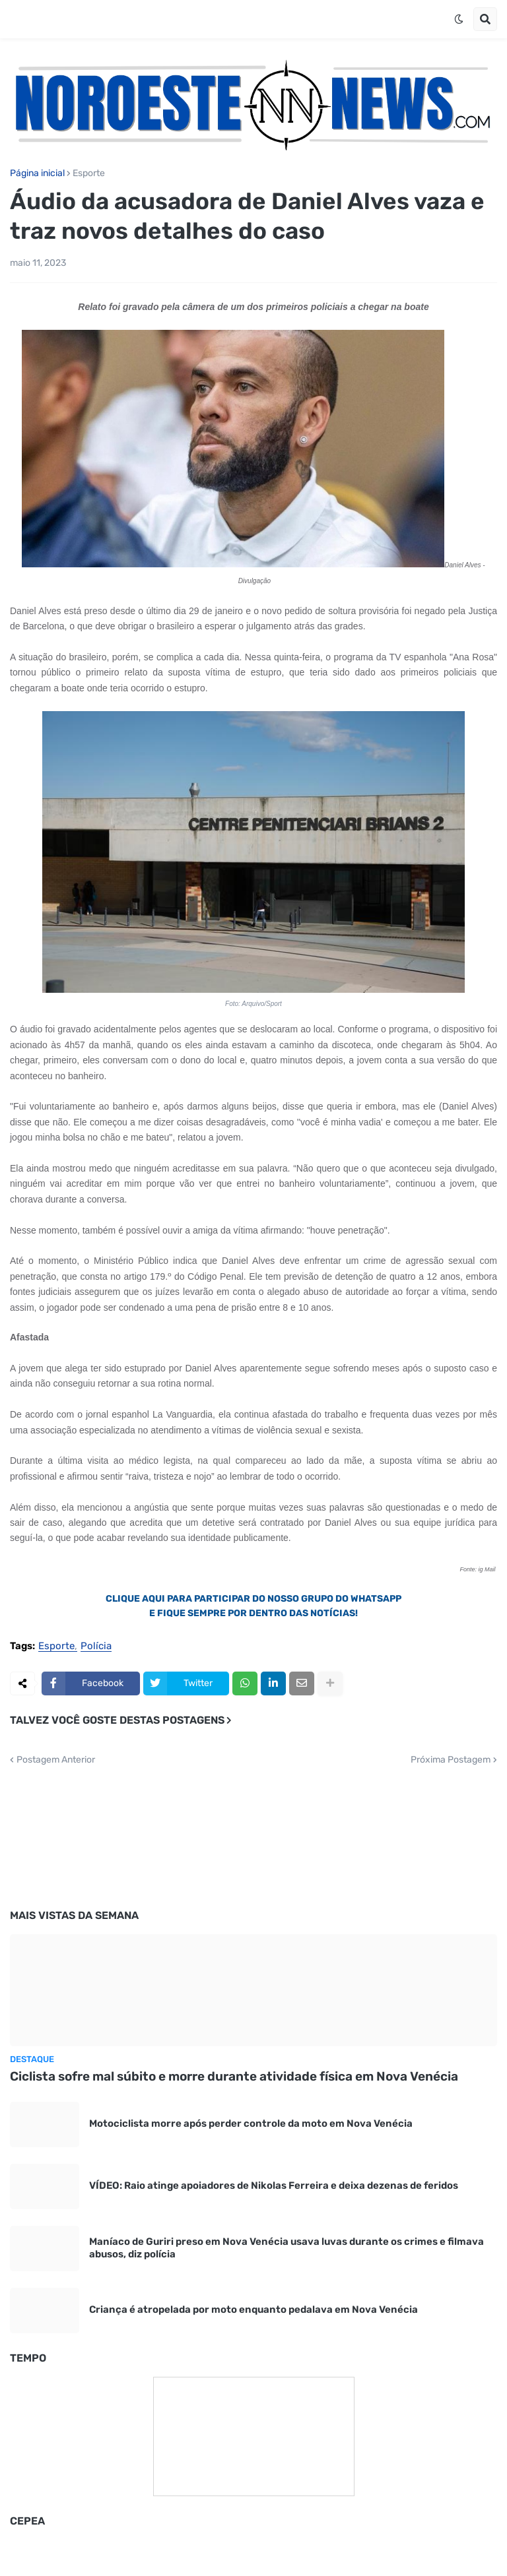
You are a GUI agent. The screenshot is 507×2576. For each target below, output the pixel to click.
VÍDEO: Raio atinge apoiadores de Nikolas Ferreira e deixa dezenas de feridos (273, 2185)
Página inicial (37, 173)
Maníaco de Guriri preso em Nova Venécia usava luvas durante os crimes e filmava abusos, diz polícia (286, 2248)
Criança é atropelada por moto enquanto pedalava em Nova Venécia (253, 2309)
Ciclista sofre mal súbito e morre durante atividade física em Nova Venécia (234, 2076)
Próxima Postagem (450, 1760)
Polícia (96, 1646)
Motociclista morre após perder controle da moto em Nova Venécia (251, 2123)
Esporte (89, 173)
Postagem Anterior (56, 1760)
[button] (458, 19)
